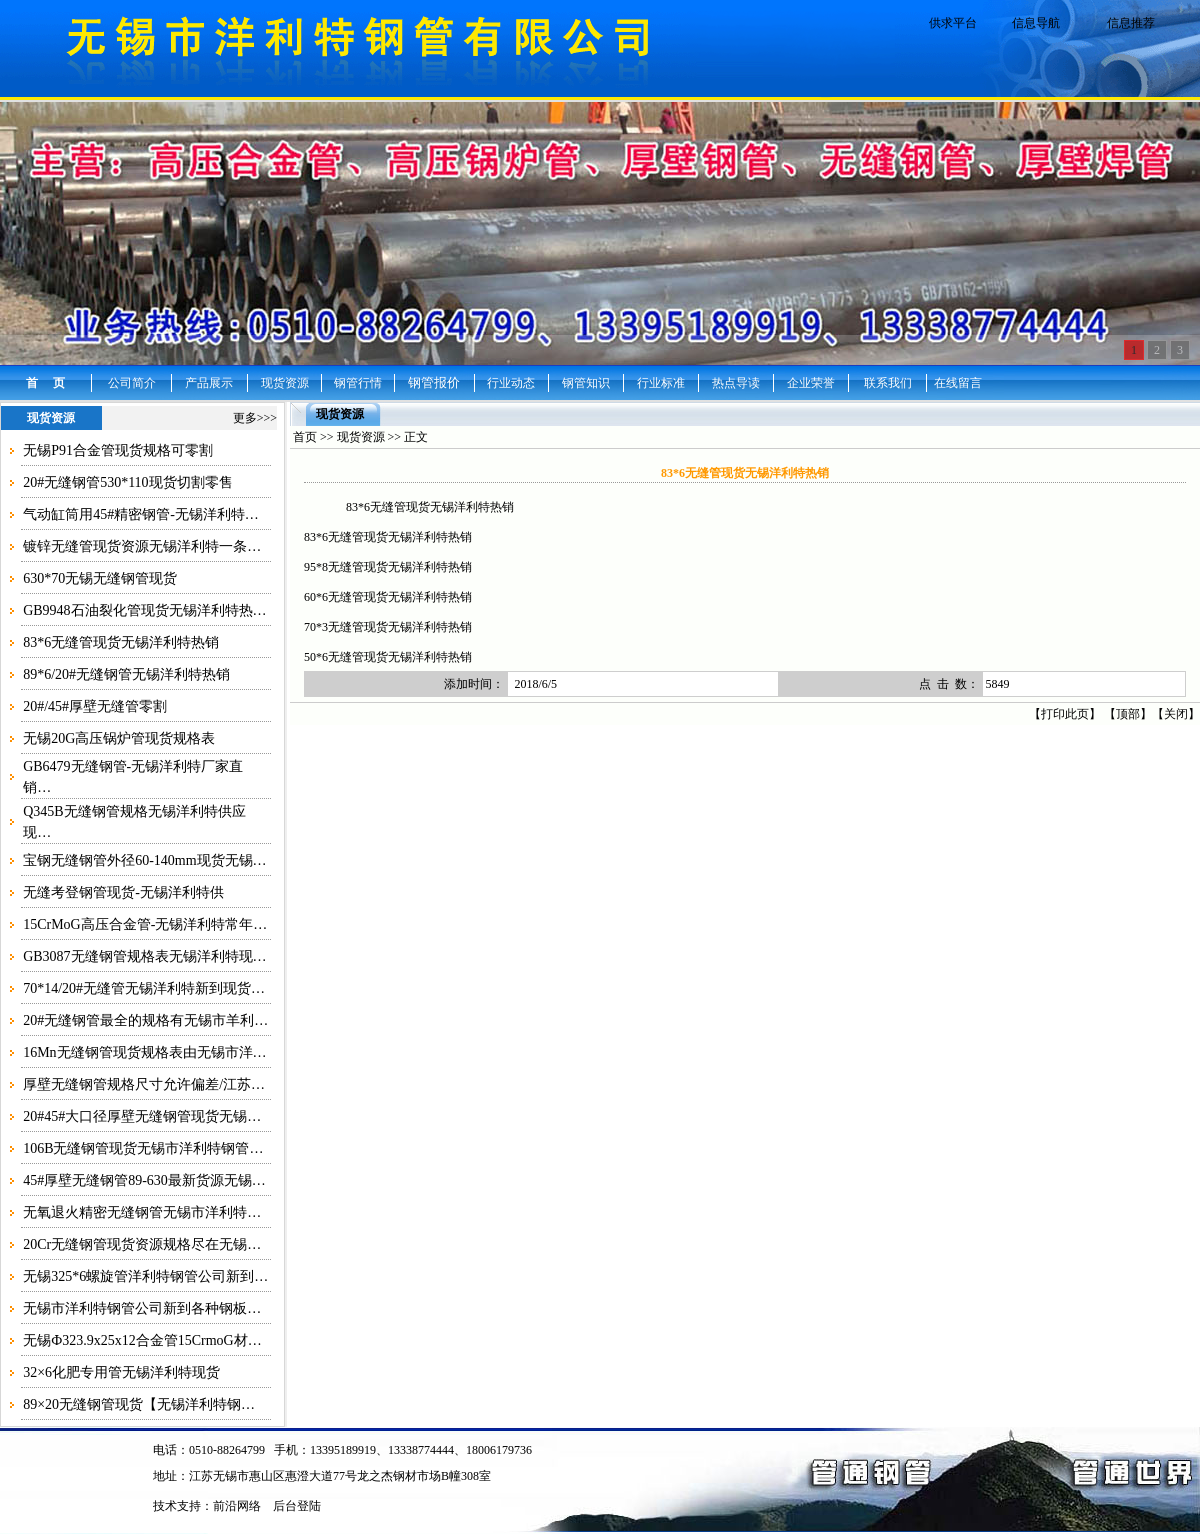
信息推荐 (1131, 23)
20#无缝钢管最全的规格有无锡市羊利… (145, 1020)
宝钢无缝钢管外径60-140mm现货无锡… (144, 860)
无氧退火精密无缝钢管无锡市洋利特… (142, 1212)
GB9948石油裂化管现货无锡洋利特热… (144, 610)
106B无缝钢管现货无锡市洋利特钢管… (143, 1148)
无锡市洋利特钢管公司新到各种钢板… (142, 1308)
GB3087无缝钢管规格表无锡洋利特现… (144, 956)
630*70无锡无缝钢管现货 (100, 578)
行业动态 (511, 383)
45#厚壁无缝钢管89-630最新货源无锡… (144, 1180)
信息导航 (1036, 23)
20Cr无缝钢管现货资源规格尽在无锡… (142, 1244)
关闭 (1176, 714)
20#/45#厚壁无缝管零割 (95, 706)
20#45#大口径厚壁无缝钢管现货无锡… (142, 1116)
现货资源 (285, 383)
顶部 (1128, 714)
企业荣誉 (811, 383)
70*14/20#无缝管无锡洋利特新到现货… (144, 988)
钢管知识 (586, 383)
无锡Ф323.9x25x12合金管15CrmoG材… (142, 1340)
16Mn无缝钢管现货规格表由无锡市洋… (144, 1052)
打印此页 (1065, 714)
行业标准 (661, 383)
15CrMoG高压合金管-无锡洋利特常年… (145, 924)
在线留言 (958, 383)
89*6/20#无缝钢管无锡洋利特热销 (126, 674)
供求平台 (953, 23)
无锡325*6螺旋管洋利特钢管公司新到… (145, 1276)
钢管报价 (434, 382)
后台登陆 (297, 1506)
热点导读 (736, 383)
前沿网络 (237, 1506)
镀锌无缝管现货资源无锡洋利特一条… (142, 546)
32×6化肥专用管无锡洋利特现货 (121, 1372)
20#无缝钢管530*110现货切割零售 (127, 482)
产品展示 (209, 383)
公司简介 (132, 383)
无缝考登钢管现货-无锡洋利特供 (123, 892)
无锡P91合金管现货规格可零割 (118, 450)
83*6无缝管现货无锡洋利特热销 (121, 642)
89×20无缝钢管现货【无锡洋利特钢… (139, 1404)
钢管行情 (358, 383)
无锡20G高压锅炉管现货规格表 (119, 738)
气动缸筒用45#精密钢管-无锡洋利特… (141, 514)
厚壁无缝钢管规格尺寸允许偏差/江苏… (144, 1084)
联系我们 (888, 383)
